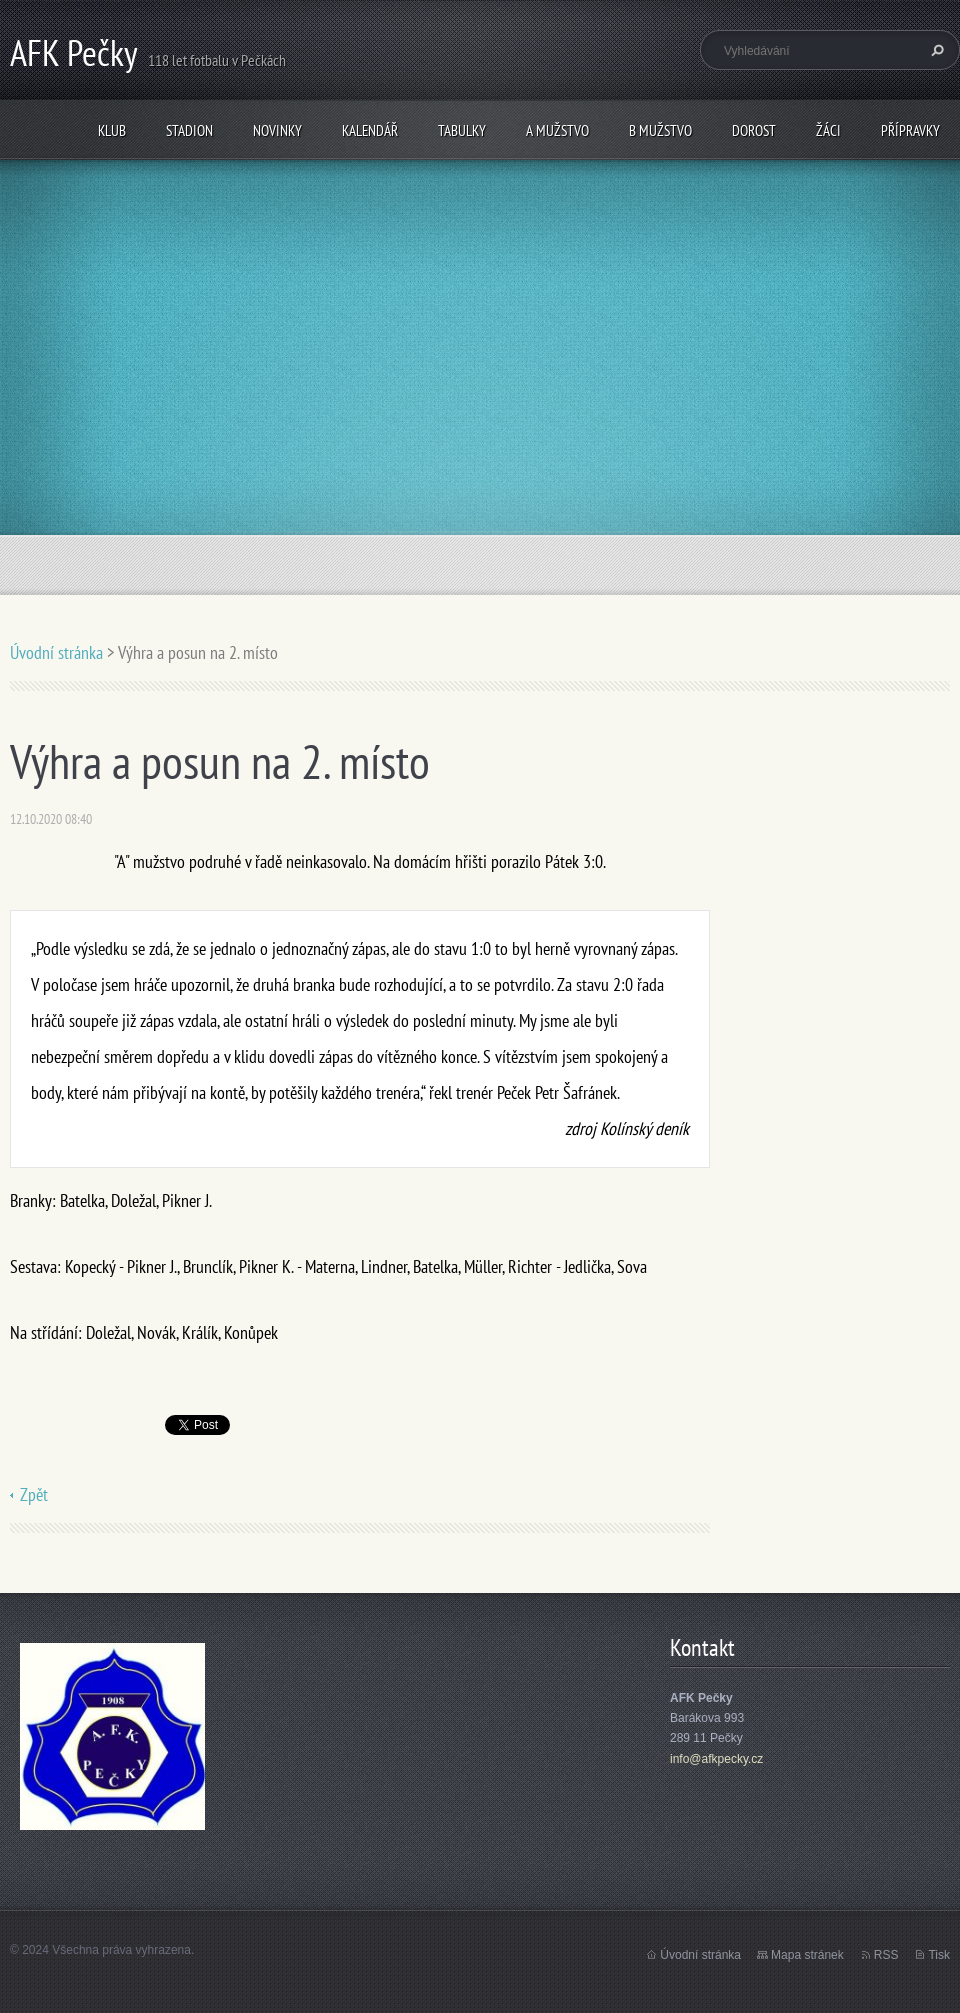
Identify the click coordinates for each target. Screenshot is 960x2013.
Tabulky (462, 130)
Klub (112, 130)
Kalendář (370, 130)
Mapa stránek (807, 1955)
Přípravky (910, 130)
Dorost (754, 130)
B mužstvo (660, 130)
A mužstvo (557, 130)
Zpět (34, 1494)
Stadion (189, 130)
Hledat (935, 50)
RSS (886, 1955)
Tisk (939, 1955)
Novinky (277, 130)
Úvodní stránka (56, 652)
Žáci (828, 130)
